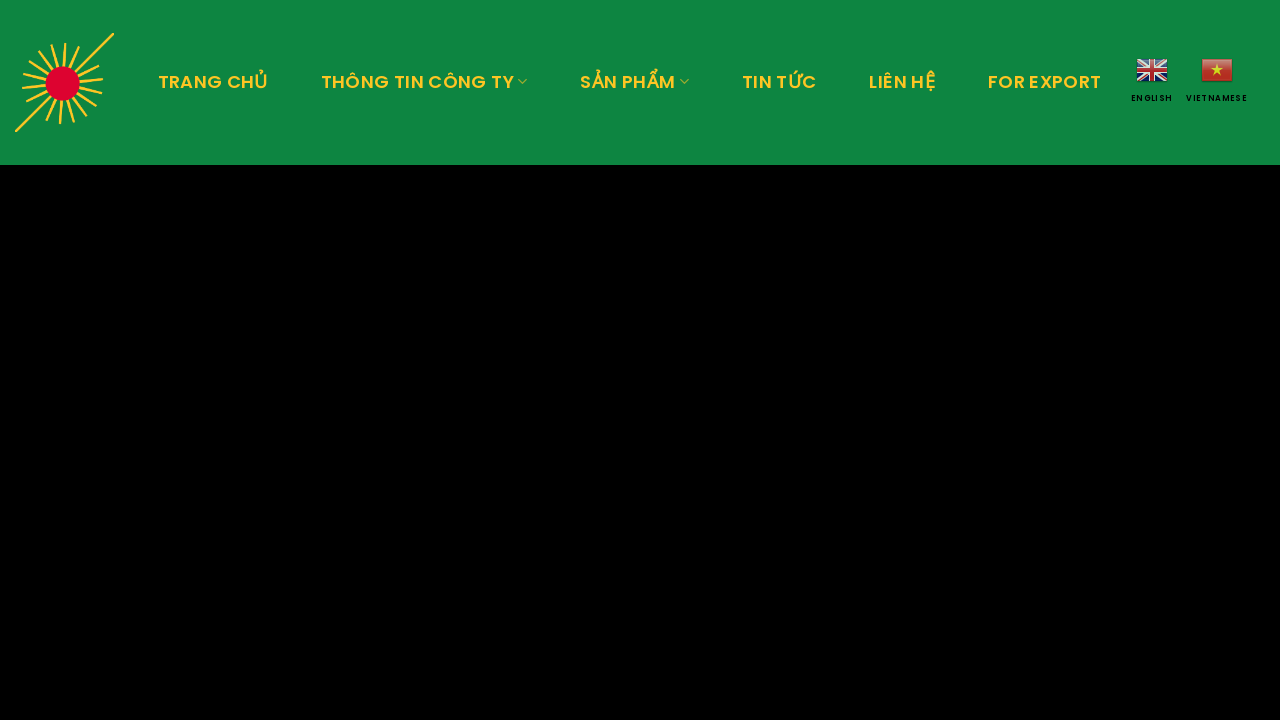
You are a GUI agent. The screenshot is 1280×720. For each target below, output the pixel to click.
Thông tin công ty (424, 81)
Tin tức (779, 81)
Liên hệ (902, 81)
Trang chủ (213, 81)
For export (1045, 81)
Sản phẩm (634, 81)
